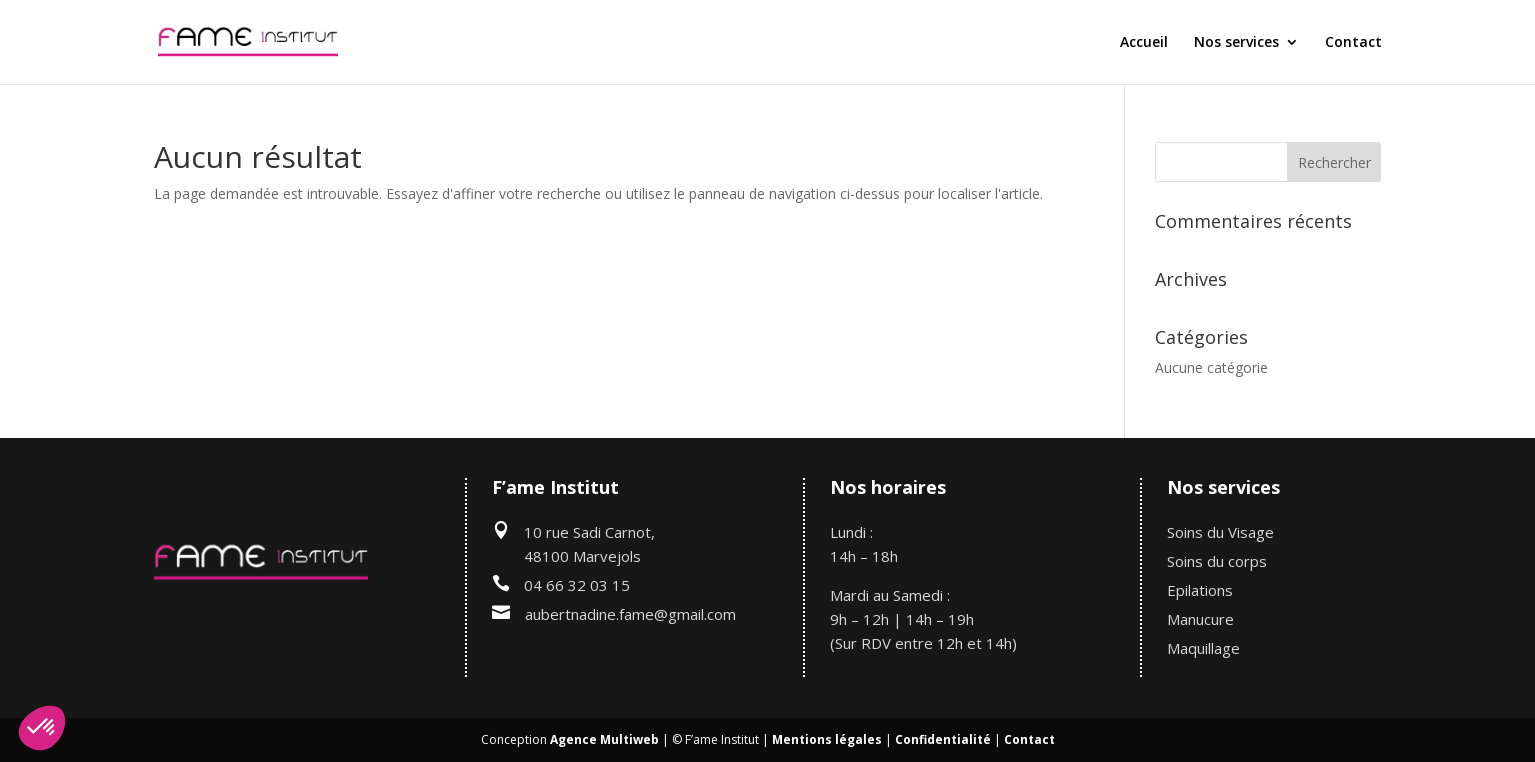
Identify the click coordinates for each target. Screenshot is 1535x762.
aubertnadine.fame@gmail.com (630, 614)
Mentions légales (827, 739)
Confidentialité (943, 739)
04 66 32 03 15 (577, 585)
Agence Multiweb (604, 739)
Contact (1353, 43)
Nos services (1236, 43)
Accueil (1144, 43)
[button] (42, 728)
